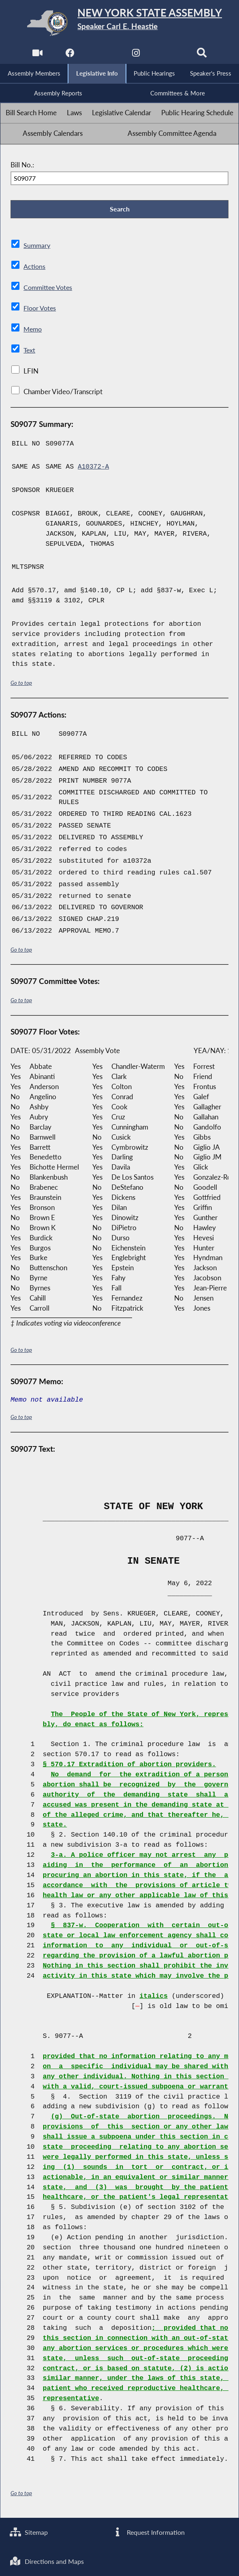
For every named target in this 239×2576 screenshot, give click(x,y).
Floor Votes (40, 311)
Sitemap (29, 2531)
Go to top (21, 685)
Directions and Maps (48, 2561)
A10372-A (94, 469)
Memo (33, 332)
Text (29, 352)
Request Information (149, 2531)
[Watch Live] (36, 55)
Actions (34, 269)
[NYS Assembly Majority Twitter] (103, 55)
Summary (37, 248)
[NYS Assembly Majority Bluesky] (169, 55)
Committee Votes (49, 290)
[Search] (203, 55)
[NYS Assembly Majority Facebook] (69, 55)
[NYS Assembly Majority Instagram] (136, 55)
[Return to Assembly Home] (119, 23)
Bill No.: (22, 166)
